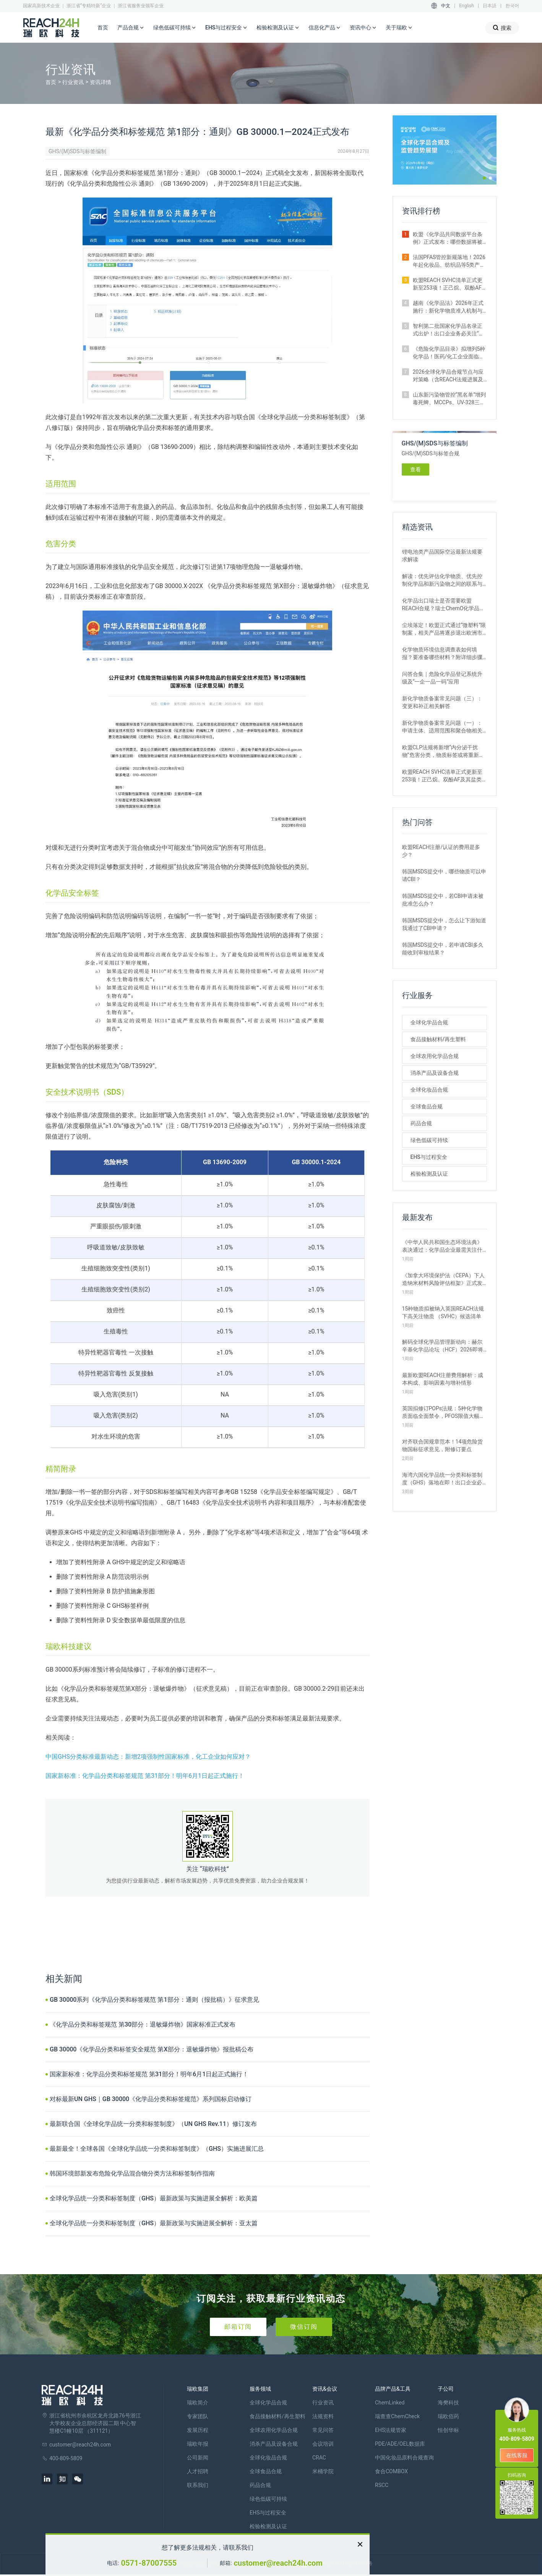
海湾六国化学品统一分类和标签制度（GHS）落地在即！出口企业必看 (442, 1479)
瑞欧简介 (197, 2402)
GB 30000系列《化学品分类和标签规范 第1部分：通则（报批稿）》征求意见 (154, 1999)
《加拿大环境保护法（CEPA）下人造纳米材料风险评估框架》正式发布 (443, 1279)
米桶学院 (323, 2471)
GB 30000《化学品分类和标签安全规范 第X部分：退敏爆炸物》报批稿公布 (151, 2049)
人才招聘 (197, 2471)
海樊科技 (448, 2402)
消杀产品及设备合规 (435, 1073)
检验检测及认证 (277, 28)
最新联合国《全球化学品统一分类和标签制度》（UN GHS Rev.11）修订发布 (153, 2123)
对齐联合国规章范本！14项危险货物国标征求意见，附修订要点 (442, 1445)
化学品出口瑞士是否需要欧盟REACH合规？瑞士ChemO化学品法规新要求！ (443, 605)
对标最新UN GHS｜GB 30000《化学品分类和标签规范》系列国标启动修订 (151, 2099)
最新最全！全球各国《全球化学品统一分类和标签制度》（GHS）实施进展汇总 (157, 2148)
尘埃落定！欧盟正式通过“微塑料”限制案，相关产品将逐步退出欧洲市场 (444, 629)
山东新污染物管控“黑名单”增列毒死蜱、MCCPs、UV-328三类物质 (449, 399)
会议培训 (323, 2444)
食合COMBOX (391, 2471)
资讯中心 (363, 28)
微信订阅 (304, 2326)
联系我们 (197, 2485)
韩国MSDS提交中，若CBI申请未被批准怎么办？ (443, 900)
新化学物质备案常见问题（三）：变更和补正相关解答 (442, 702)
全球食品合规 (427, 1106)
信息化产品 (324, 28)
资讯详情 (100, 82)
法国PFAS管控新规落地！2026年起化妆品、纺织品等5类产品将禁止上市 (449, 261)
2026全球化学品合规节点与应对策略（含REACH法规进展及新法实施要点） (448, 376)
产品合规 (130, 28)
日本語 (490, 5)
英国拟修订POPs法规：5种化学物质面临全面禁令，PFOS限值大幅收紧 (443, 1412)
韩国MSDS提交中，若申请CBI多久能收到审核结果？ (443, 949)
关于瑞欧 (399, 28)
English (466, 5)
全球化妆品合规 (429, 1090)
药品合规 (421, 1123)
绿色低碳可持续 (174, 28)
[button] (484, 178)
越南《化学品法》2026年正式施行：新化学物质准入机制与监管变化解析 (448, 307)
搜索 (502, 27)
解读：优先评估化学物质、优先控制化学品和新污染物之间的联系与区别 (442, 580)
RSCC (381, 2485)
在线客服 (516, 2455)
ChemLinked (389, 2402)
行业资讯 (73, 82)
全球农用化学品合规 (435, 1056)
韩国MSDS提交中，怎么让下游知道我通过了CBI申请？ (444, 924)
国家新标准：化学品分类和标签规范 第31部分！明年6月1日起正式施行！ (144, 1775)
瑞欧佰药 (448, 2416)
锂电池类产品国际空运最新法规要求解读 (442, 555)
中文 (445, 5)
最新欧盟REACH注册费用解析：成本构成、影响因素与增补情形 (443, 1379)
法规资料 (323, 2416)
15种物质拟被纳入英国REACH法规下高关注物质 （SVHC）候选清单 (443, 1312)
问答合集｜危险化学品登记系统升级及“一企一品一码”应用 (442, 678)
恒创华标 (448, 2430)
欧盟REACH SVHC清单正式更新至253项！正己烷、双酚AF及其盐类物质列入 (450, 284)
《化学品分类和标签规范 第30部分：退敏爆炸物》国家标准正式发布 (142, 2024)
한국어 (512, 5)
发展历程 (197, 2430)
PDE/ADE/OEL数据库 (400, 2444)
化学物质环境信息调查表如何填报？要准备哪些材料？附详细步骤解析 (442, 653)
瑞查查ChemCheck (397, 2416)
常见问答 (323, 2430)
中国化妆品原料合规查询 (404, 2457)
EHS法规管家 (390, 2430)
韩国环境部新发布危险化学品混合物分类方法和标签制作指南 (132, 2173)
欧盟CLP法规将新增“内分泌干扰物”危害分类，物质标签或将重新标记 (443, 751)
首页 (102, 27)
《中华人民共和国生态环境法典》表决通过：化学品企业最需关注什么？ (442, 1246)
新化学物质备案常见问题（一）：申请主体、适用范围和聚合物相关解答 (442, 727)
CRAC (319, 2457)
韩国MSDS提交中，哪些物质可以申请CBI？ (444, 875)
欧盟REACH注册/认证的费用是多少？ (441, 851)
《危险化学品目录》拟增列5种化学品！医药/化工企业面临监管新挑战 (449, 353)
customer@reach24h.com (278, 2563)
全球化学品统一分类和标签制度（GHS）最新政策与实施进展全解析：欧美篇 (154, 2198)
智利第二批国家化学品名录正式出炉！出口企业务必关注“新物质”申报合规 (448, 330)
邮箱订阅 (238, 2326)
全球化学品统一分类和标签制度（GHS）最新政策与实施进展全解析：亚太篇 (154, 2223)
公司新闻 (197, 2457)
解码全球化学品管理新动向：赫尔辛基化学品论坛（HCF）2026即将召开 (442, 1346)
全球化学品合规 (429, 1022)
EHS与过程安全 (226, 28)
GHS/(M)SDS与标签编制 (77, 151)
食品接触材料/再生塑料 (438, 1039)
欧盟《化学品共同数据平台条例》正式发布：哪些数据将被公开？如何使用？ (447, 238)
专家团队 (197, 2416)
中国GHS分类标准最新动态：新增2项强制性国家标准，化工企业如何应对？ (148, 1756)
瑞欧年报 (197, 2444)
